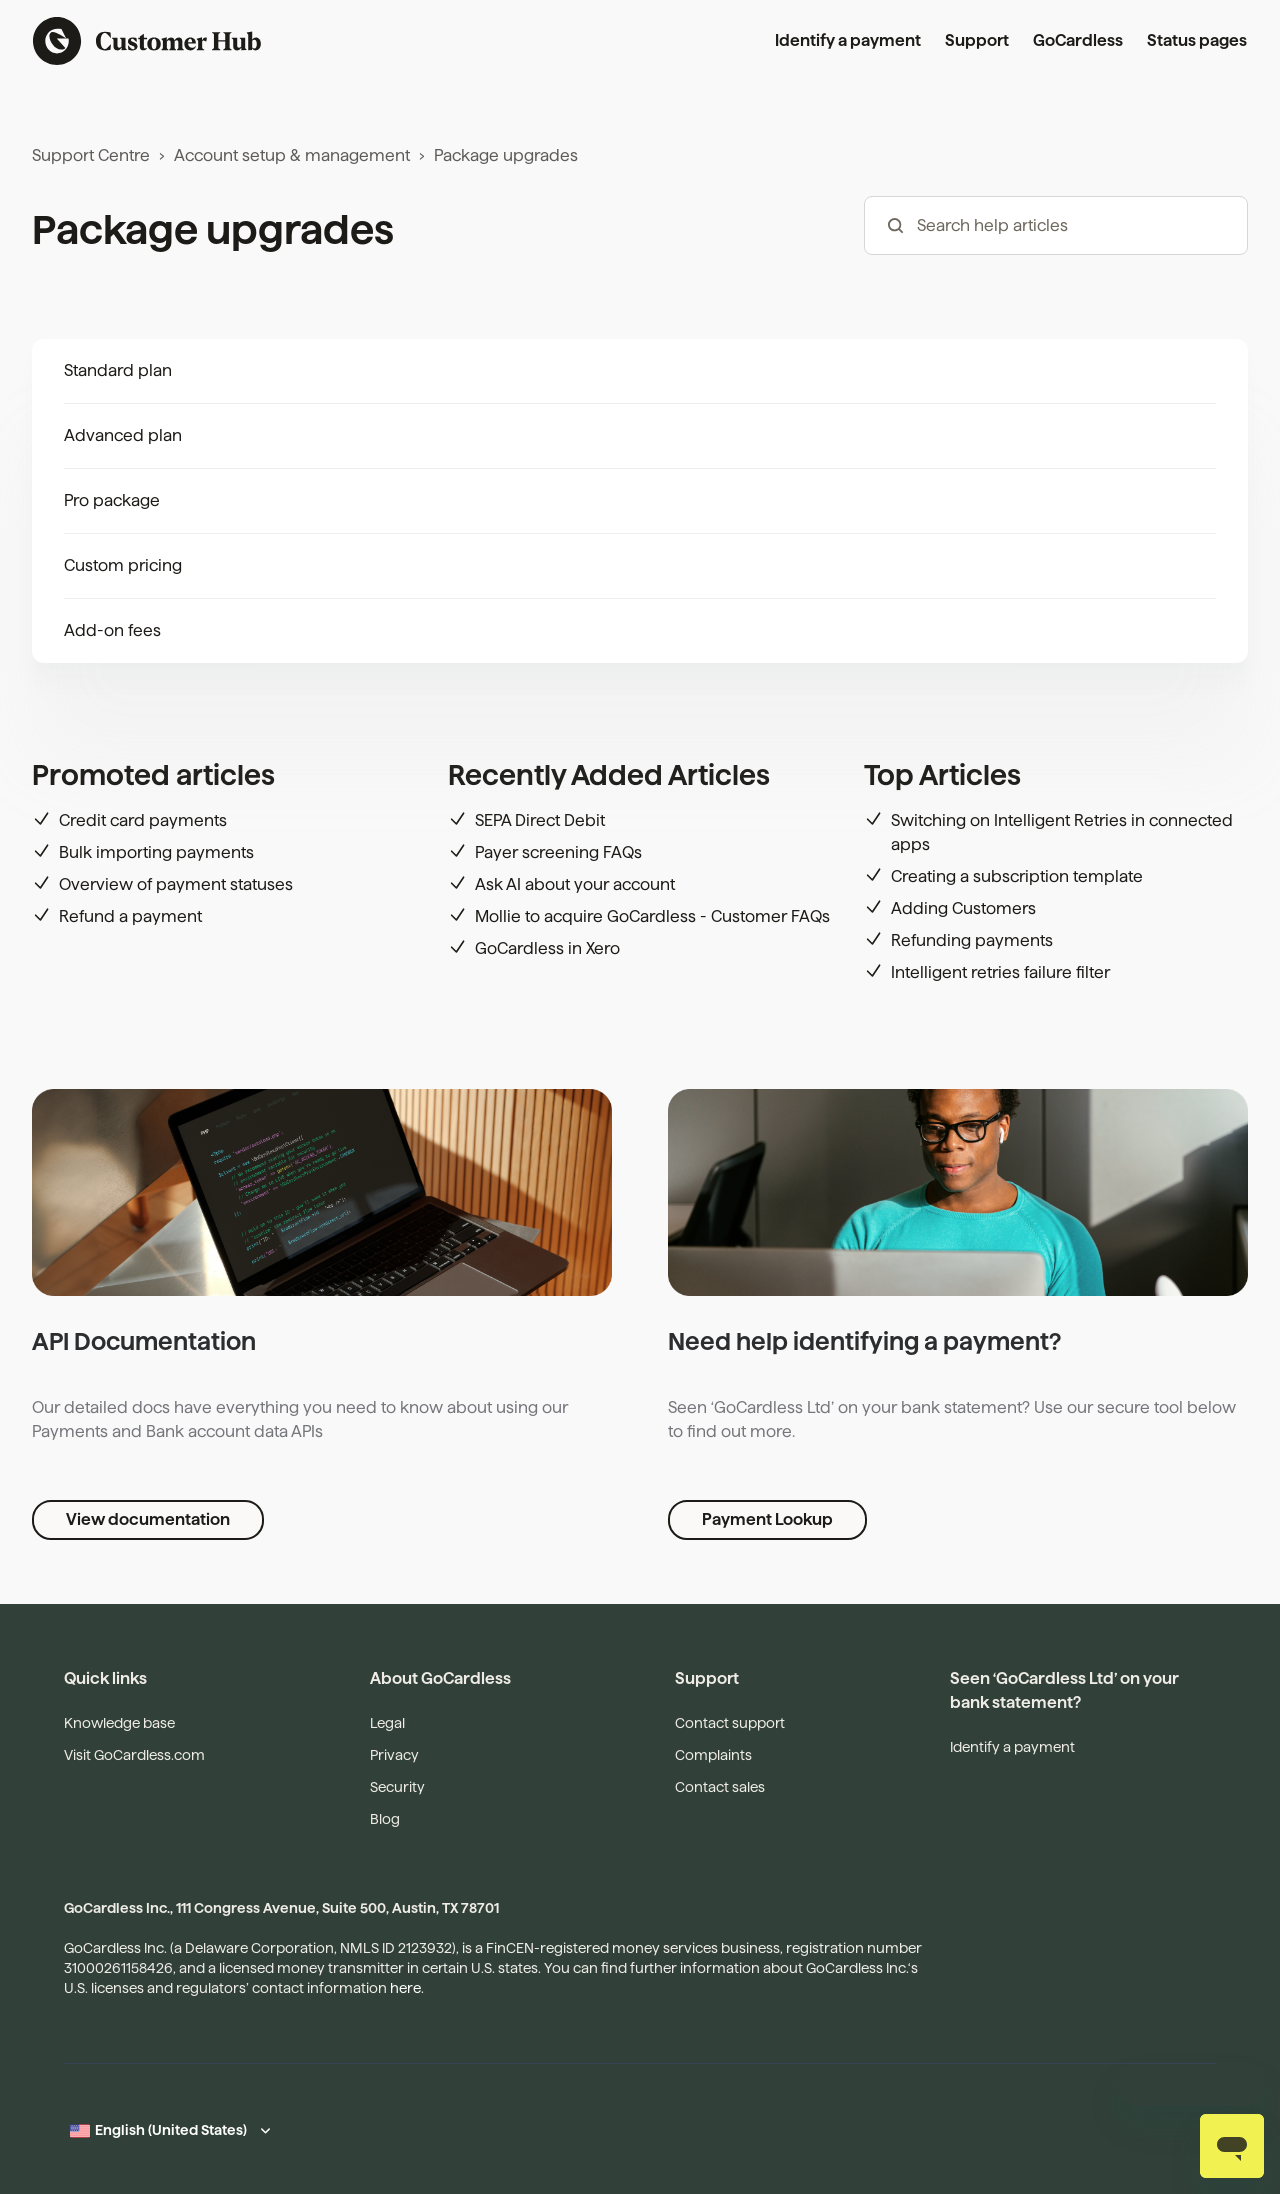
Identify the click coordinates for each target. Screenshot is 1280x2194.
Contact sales (720, 1787)
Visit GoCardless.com (134, 1755)
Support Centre (91, 155)
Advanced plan (123, 435)
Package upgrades (506, 155)
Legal (387, 1723)
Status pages (1197, 40)
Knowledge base (119, 1723)
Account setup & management (292, 155)
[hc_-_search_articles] (1056, 225)
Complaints (713, 1755)
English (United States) (171, 2130)
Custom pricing (123, 565)
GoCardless (1078, 40)
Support (977, 40)
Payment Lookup (767, 1519)
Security (397, 1787)
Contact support (730, 1723)
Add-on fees (112, 630)
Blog (385, 1819)
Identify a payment (848, 40)
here (405, 1988)
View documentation (148, 1519)
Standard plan (118, 370)
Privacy (394, 1755)
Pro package (112, 500)
